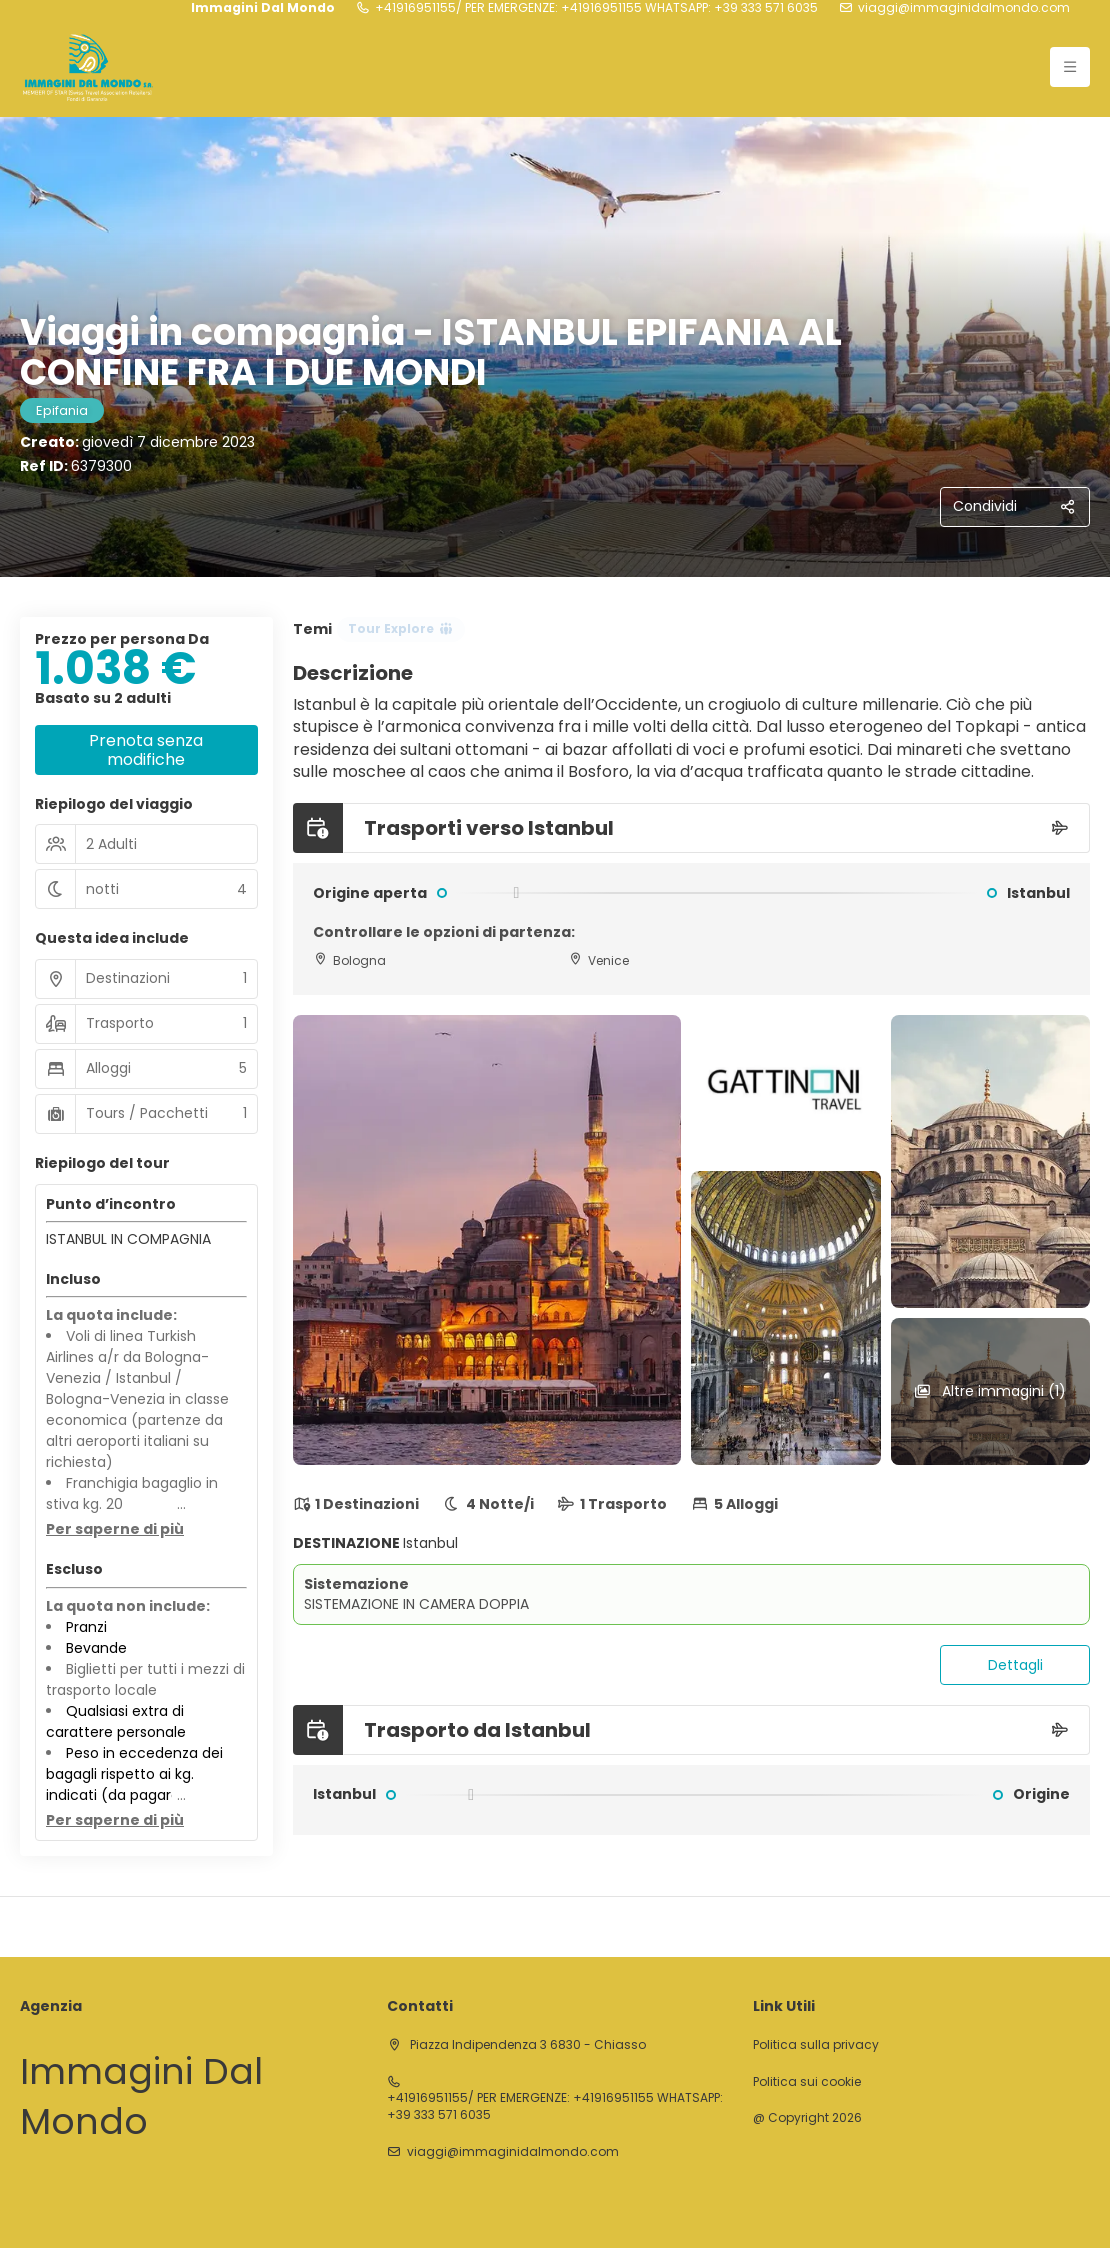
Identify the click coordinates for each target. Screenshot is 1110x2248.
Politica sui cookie (807, 2082)
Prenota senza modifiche (146, 750)
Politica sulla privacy (816, 2045)
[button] (115, 1530)
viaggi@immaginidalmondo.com (964, 8)
